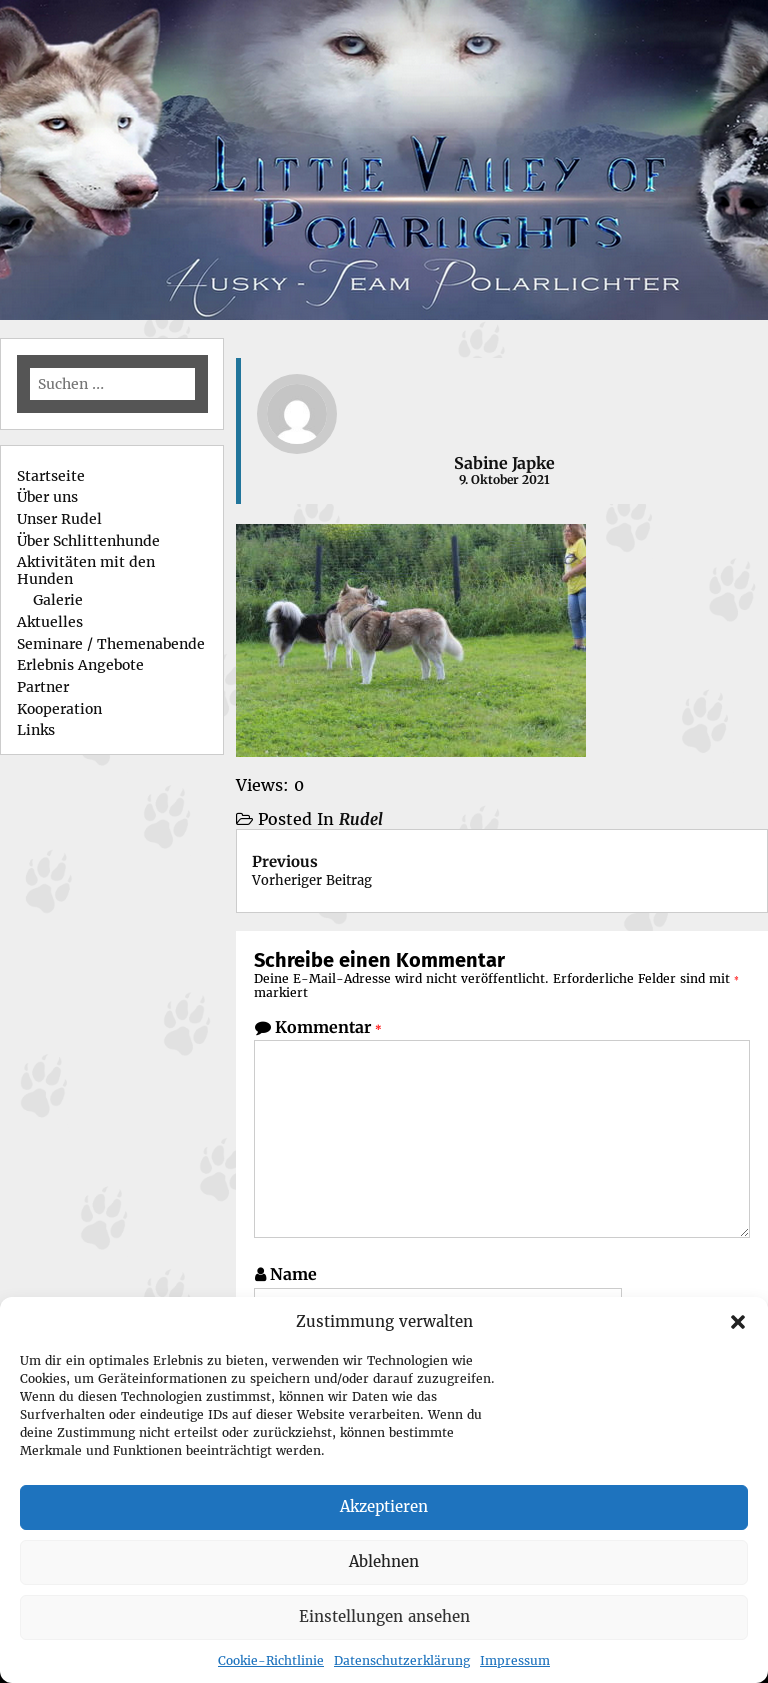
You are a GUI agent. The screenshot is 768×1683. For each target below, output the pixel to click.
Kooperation (59, 709)
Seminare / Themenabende (111, 644)
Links (36, 730)
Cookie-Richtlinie (271, 1660)
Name (293, 1274)
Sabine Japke (504, 463)
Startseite (51, 476)
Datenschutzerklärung (402, 1660)
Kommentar (328, 1027)
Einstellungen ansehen (384, 1616)
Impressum (515, 1660)
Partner (43, 687)
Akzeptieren (384, 1506)
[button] (738, 1322)
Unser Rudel (59, 519)
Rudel (361, 819)
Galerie (58, 600)
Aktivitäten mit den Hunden (86, 570)
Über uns (47, 497)
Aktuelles (50, 622)
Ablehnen (384, 1561)
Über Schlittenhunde (88, 541)
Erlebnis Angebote (80, 665)
